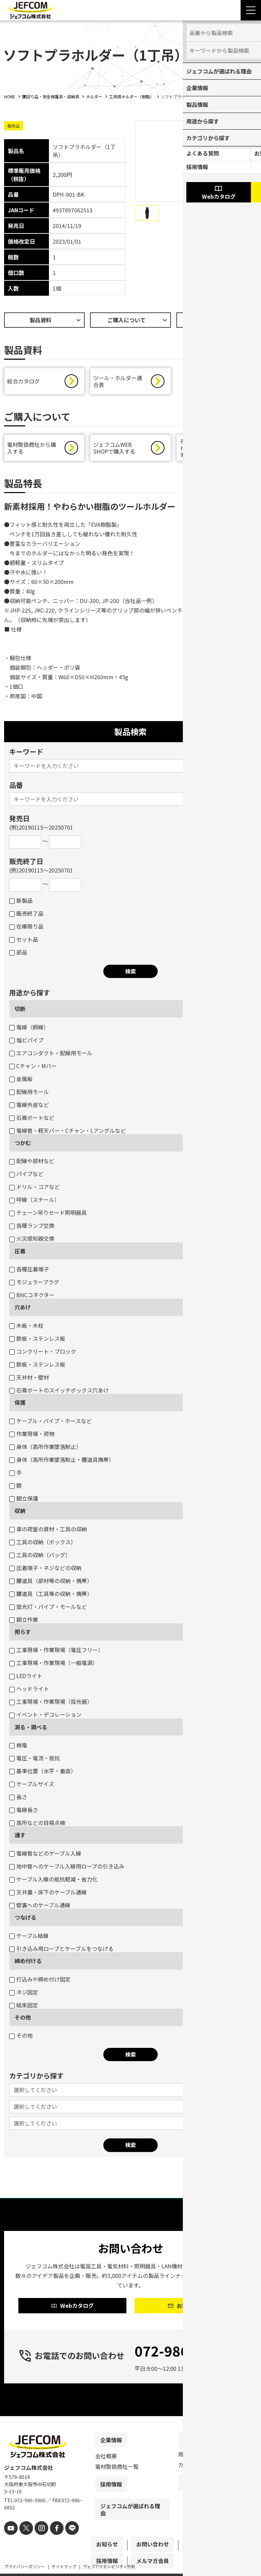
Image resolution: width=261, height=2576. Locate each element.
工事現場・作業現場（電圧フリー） (56, 1651)
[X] (24, 2541)
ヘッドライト (29, 1690)
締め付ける (28, 1962)
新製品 (21, 902)
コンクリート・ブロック (42, 1353)
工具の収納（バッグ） (40, 1556)
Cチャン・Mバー (33, 1067)
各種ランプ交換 (31, 1227)
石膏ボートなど (31, 1119)
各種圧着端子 (29, 1270)
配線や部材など (31, 1162)
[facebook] (51, 2541)
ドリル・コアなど (34, 1188)
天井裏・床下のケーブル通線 (48, 1893)
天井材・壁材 (29, 1378)
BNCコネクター (31, 1296)
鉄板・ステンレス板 (37, 1340)
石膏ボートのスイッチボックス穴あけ (59, 1391)
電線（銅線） (29, 1028)
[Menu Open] (251, 10)
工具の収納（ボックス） (42, 1543)
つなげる (25, 1919)
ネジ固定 (23, 1993)
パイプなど (26, 1175)
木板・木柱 (26, 1327)
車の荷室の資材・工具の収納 (48, 1530)
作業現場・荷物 (31, 1435)
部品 (18, 953)
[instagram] (37, 2541)
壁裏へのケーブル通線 (39, 1906)
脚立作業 (23, 1621)
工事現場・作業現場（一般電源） (53, 1664)
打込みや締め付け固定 (40, 1980)
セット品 (23, 941)
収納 (20, 1512)
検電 (18, 1746)
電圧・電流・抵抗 (34, 1759)
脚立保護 (23, 1500)
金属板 (21, 1080)
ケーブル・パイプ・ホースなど (50, 1422)
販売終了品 (26, 915)
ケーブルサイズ (31, 1785)
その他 (23, 2019)
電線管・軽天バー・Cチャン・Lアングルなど (67, 1132)
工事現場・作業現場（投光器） (50, 1703)
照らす (23, 1633)
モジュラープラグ (34, 1283)
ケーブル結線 (29, 1937)
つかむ (23, 1144)
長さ (18, 1798)
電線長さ (23, 1811)
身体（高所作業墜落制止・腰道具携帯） (61, 1461)
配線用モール (29, 1093)
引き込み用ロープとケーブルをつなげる (61, 1950)
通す (20, 1836)
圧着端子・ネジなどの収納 (45, 1569)
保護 (20, 1404)
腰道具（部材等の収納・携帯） (50, 1582)
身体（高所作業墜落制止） (45, 1448)
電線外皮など (29, 1106)
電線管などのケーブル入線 (45, 1855)
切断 (20, 1010)
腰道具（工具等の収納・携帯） (50, 1595)
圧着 (20, 1253)
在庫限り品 (26, 928)
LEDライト (25, 1677)
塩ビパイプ (26, 1041)
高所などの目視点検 (37, 1824)
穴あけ (23, 1309)
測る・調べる (31, 1729)
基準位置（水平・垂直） (42, 1772)
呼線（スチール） (34, 1201)
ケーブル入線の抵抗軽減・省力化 (53, 1880)
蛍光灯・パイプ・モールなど (48, 1608)
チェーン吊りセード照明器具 (48, 1214)
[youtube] (10, 2541)
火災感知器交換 (31, 1240)
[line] (64, 2541)
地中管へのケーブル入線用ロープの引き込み (66, 1867)
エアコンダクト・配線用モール (50, 1054)
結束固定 (23, 2006)
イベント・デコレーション (45, 1716)
